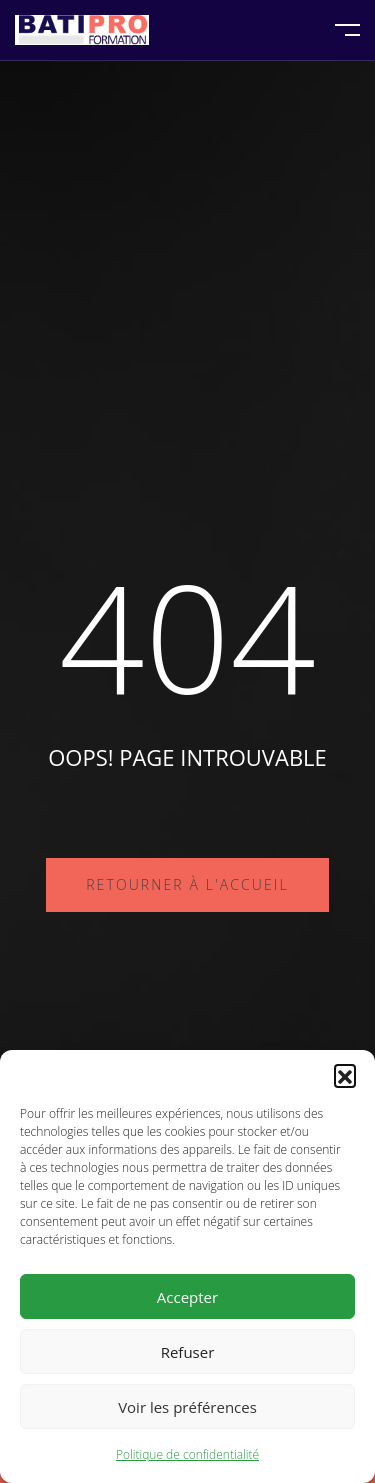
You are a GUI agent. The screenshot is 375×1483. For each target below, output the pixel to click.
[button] (345, 1075)
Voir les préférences (187, 1407)
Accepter (187, 1297)
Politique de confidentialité (187, 1454)
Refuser (188, 1352)
